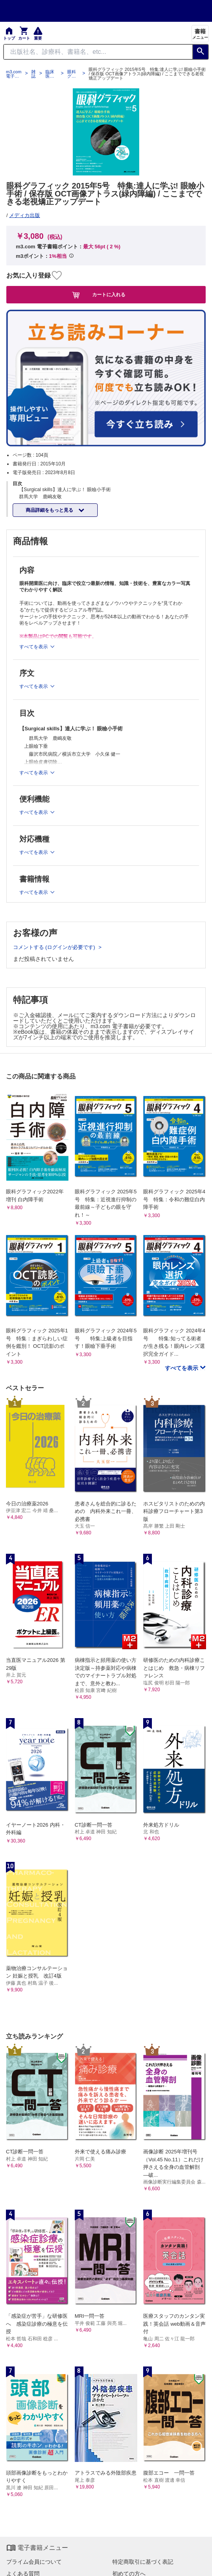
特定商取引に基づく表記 (142, 2562)
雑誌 (33, 74)
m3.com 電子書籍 (13, 74)
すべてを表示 (182, 1368)
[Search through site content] (98, 51)
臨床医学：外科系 (49, 74)
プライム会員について (34, 2562)
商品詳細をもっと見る (50, 510)
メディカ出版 (24, 215)
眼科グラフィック (71, 74)
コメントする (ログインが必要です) (55, 947)
